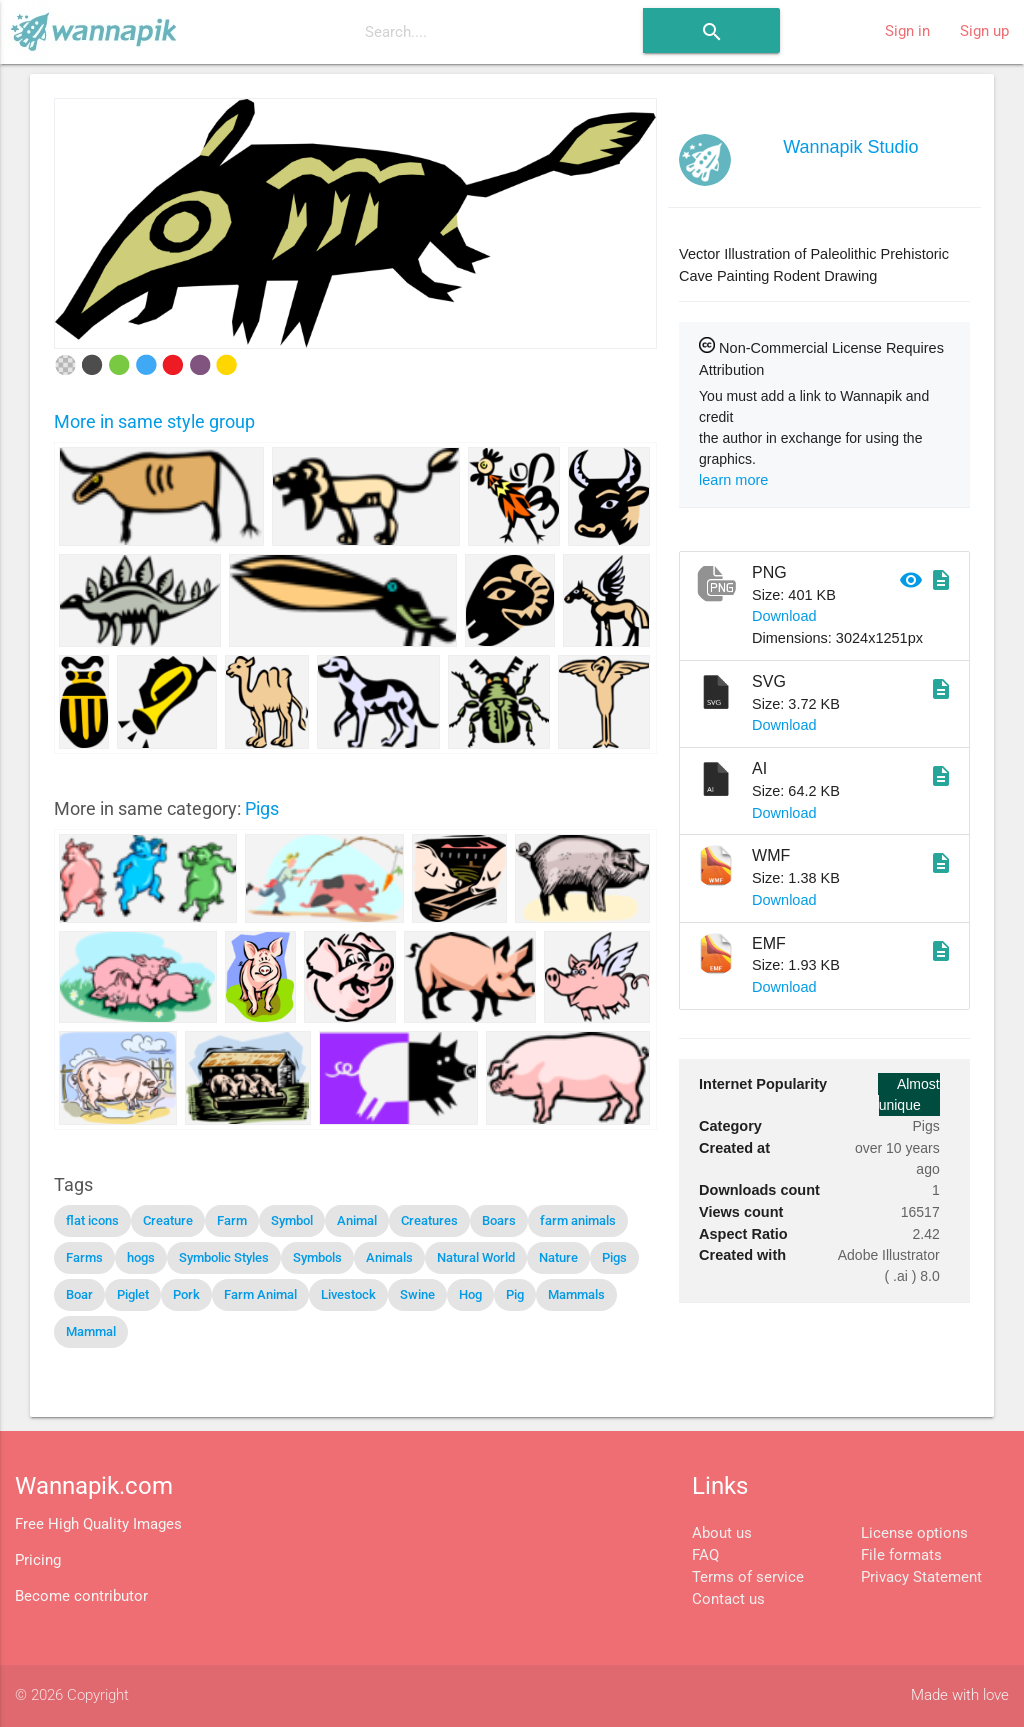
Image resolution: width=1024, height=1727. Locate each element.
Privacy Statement (921, 1577)
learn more (733, 480)
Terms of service (748, 1577)
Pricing (38, 1560)
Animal (357, 1220)
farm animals (578, 1220)
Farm (232, 1220)
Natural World (476, 1257)
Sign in (907, 31)
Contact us (728, 1599)
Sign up (984, 31)
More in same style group (154, 421)
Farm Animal (260, 1294)
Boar (79, 1294)
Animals (389, 1257)
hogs (141, 1257)
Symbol (292, 1220)
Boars (499, 1220)
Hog (470, 1294)
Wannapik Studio (850, 147)
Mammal (91, 1331)
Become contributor (81, 1596)
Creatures (429, 1220)
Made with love (960, 1695)
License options (914, 1533)
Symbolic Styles (224, 1257)
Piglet (133, 1294)
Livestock (348, 1294)
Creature (168, 1220)
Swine (417, 1294)
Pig (515, 1294)
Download (784, 616)
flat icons (92, 1220)
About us (722, 1533)
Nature (558, 1257)
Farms (84, 1257)
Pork (186, 1294)
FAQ (705, 1555)
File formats (901, 1555)
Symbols (317, 1257)
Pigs (262, 808)
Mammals (576, 1294)
